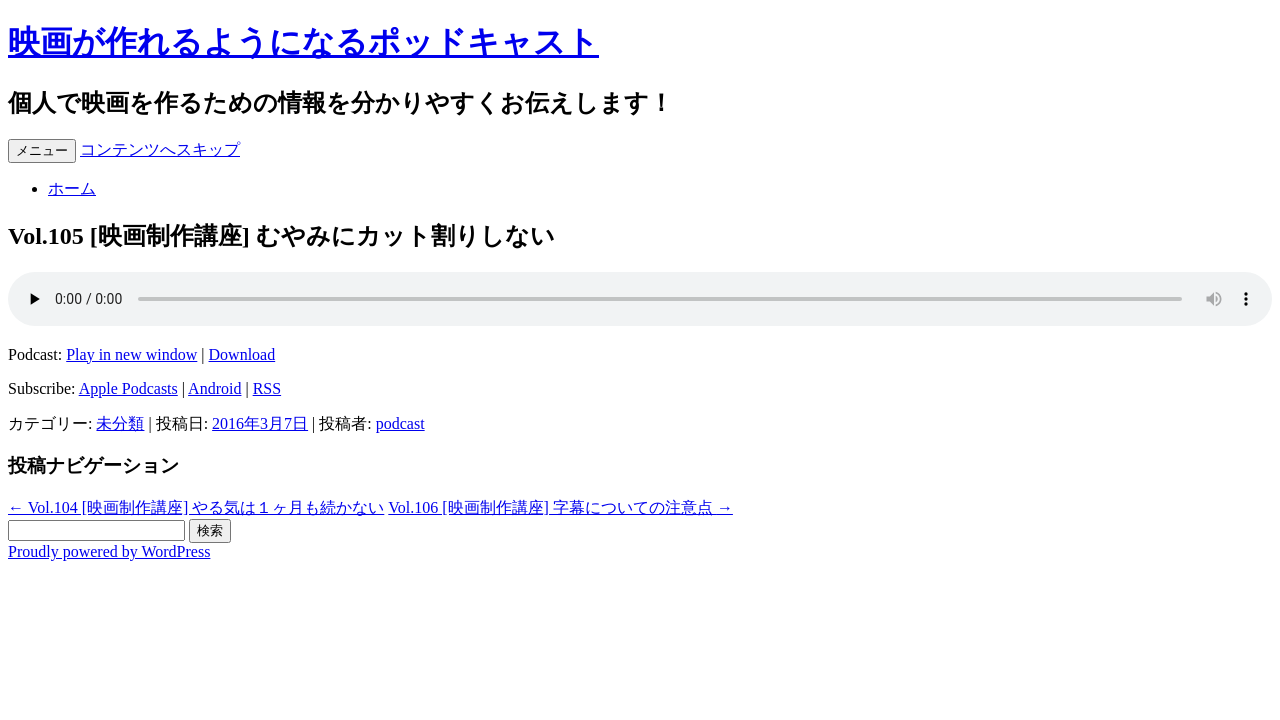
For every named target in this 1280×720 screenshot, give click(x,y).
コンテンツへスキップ (160, 149)
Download (242, 354)
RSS (267, 388)
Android (214, 388)
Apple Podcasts (128, 388)
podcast (400, 423)
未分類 (120, 423)
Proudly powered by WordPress (109, 551)
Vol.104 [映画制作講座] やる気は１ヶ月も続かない (196, 507)
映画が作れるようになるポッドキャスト (303, 42)
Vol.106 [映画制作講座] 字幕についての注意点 (560, 507)
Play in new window (131, 354)
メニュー (42, 150)
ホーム (72, 188)
